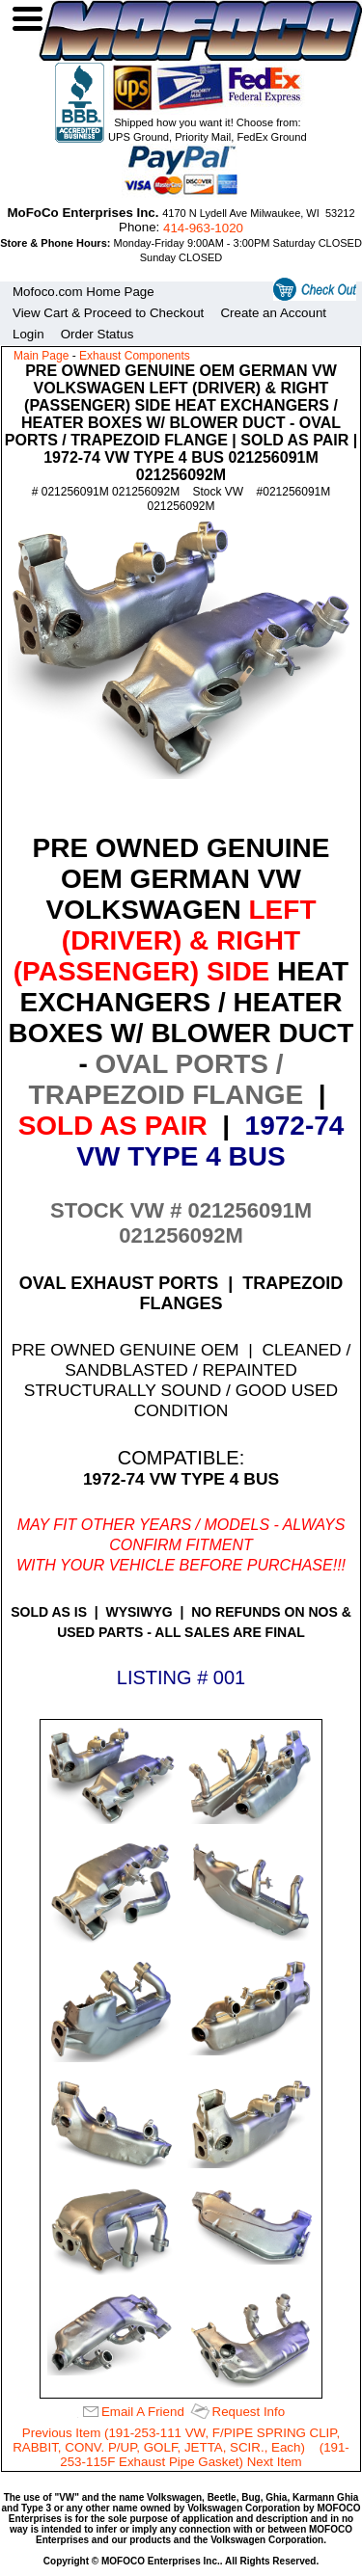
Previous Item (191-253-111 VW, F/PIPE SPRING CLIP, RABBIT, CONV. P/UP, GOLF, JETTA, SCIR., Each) (176, 2440)
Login (28, 334)
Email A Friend (142, 2411)
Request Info (249, 2411)
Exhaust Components (134, 355)
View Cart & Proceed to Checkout (108, 313)
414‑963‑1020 (203, 228)
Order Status (97, 334)
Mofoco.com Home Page (83, 291)
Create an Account (273, 313)
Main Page (41, 355)
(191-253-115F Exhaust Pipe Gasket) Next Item (204, 2454)
